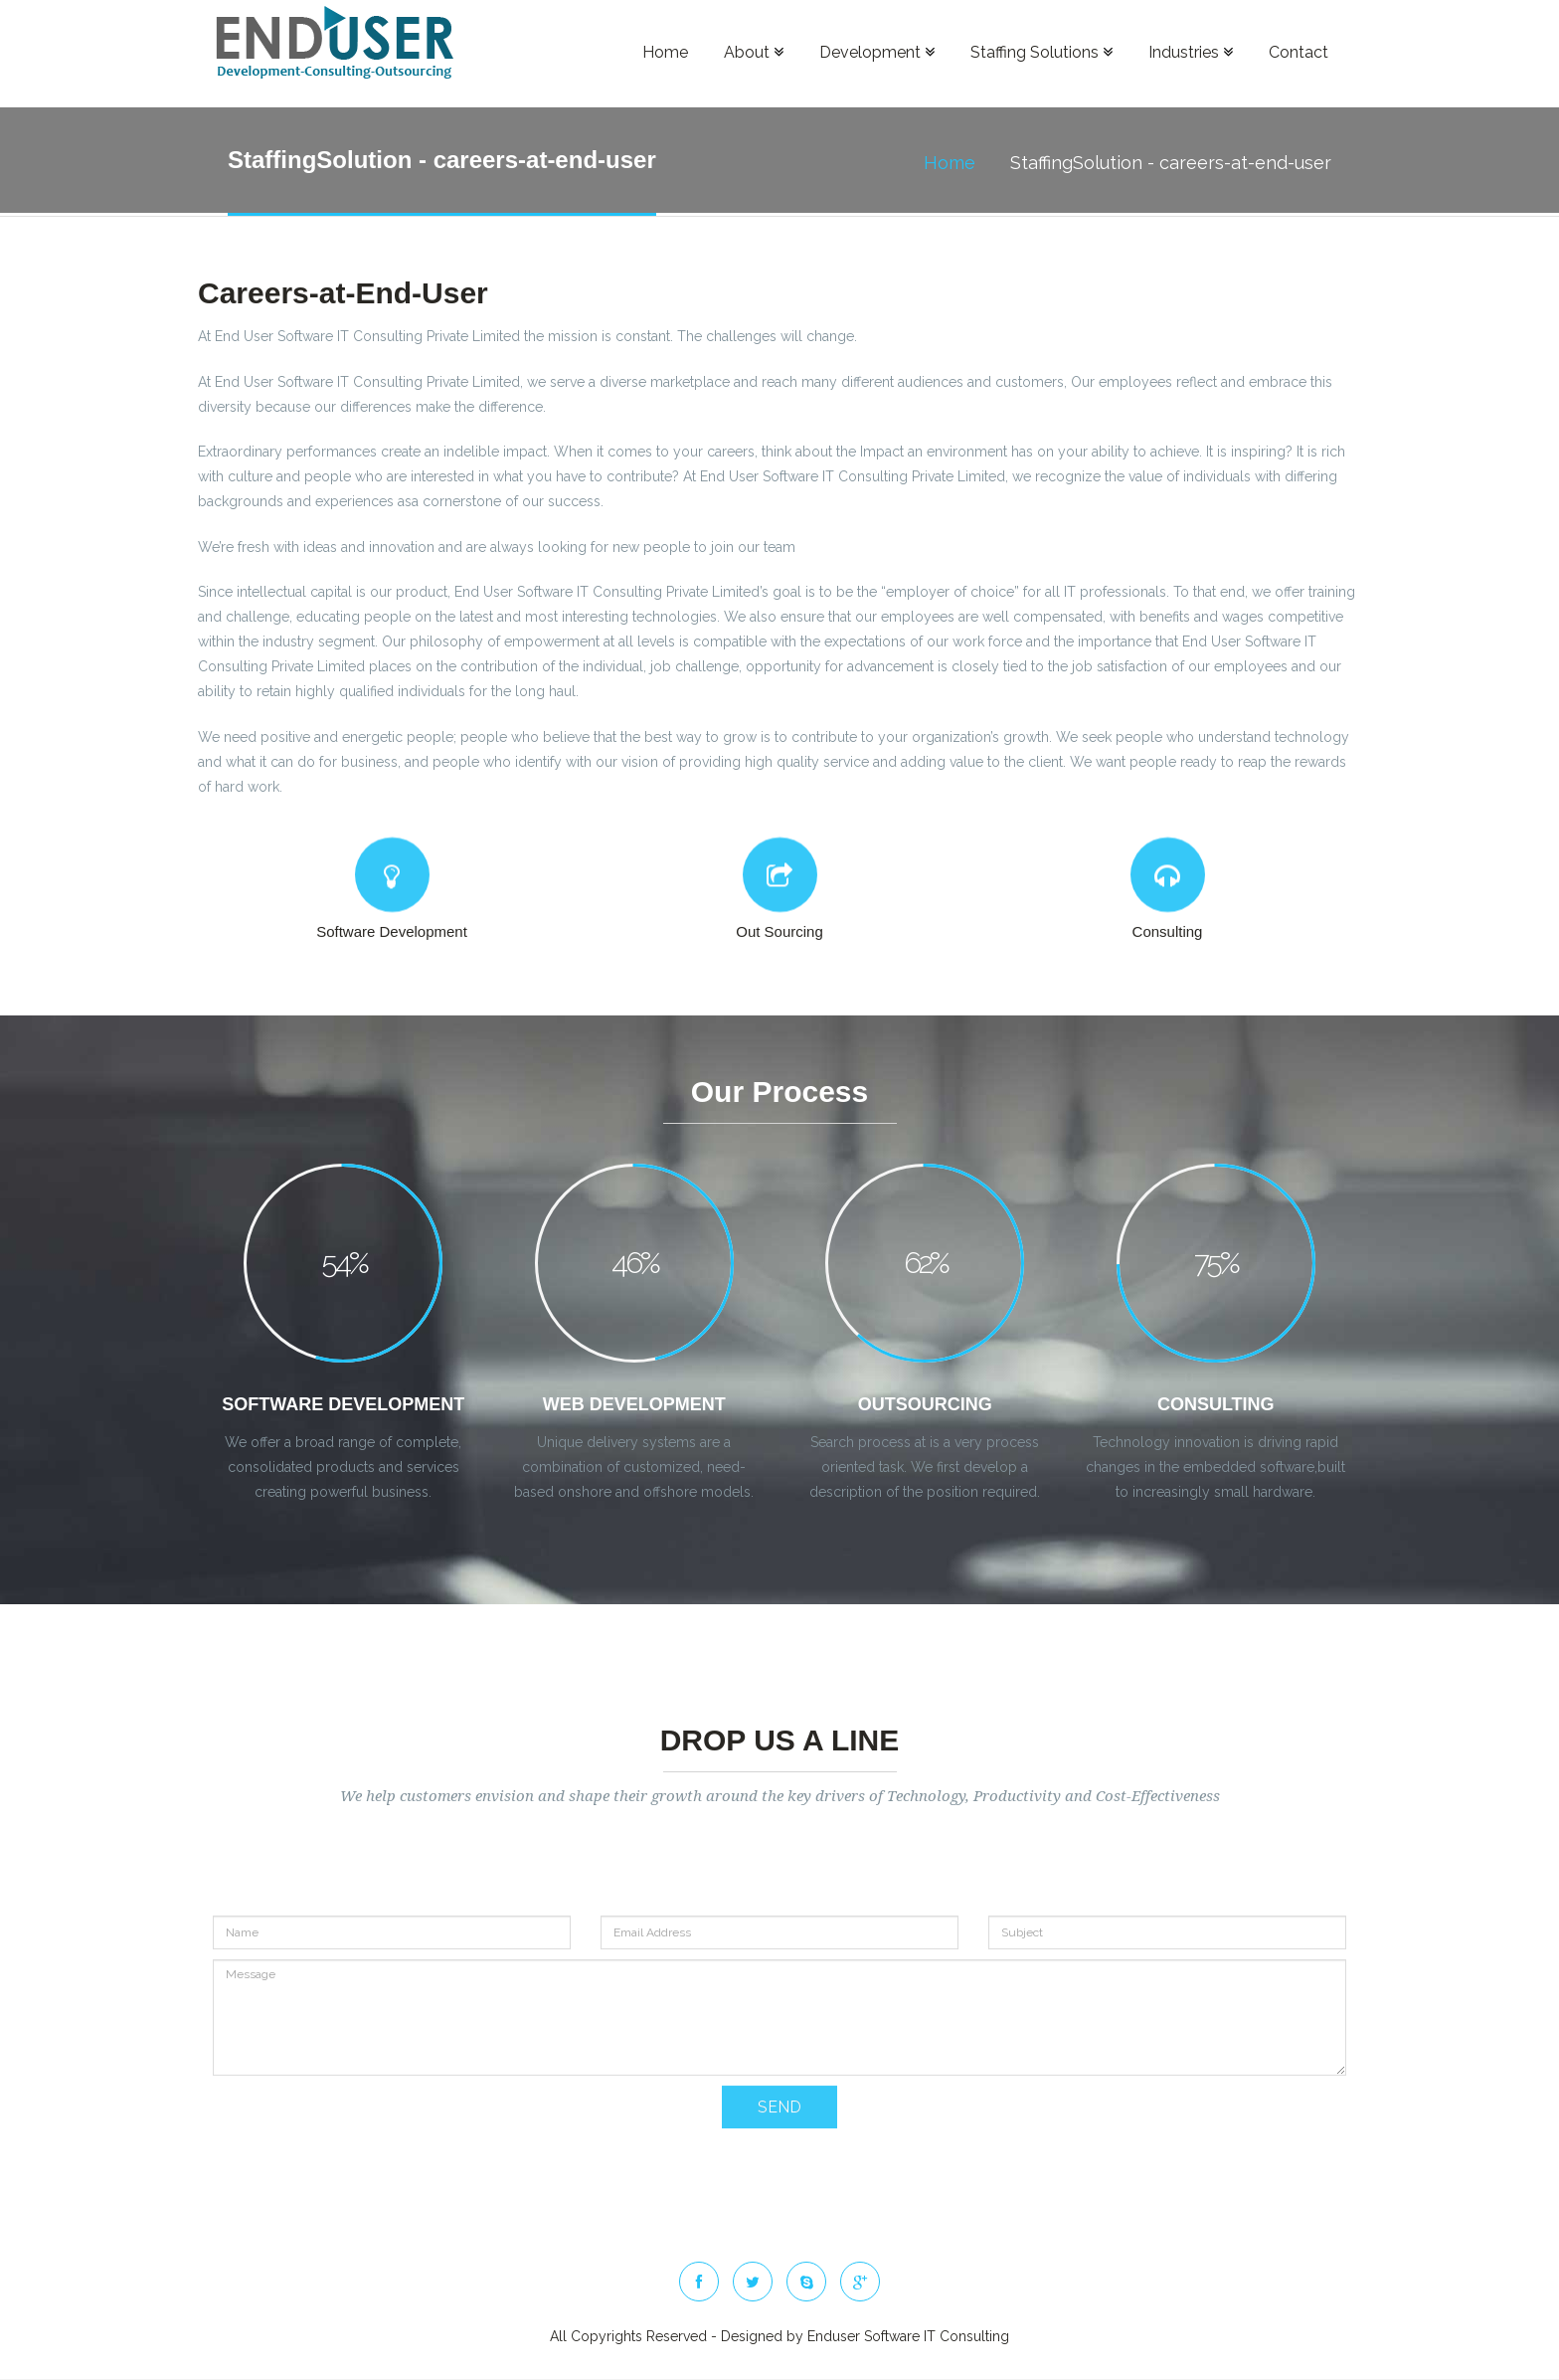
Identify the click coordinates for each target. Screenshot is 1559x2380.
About (753, 52)
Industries (1190, 52)
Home (665, 52)
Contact (1298, 52)
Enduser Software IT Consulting (908, 2336)
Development (877, 52)
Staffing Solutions (1041, 52)
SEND (779, 2155)
